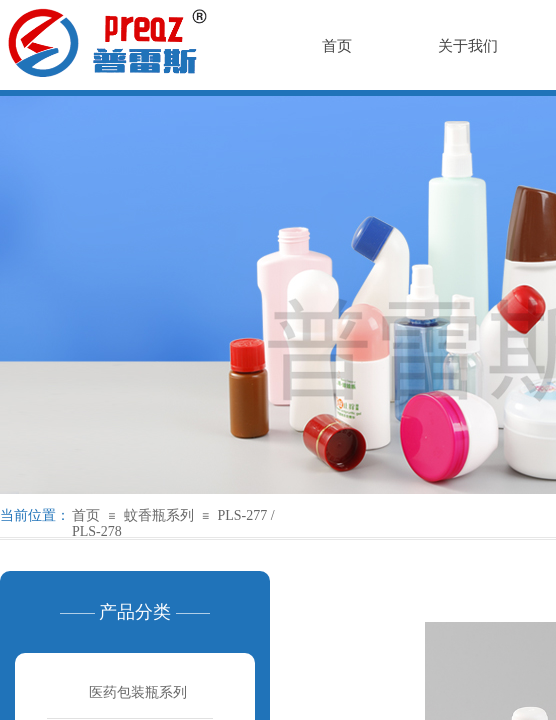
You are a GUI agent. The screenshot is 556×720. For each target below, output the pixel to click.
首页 (86, 515)
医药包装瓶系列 (138, 692)
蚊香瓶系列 (159, 515)
